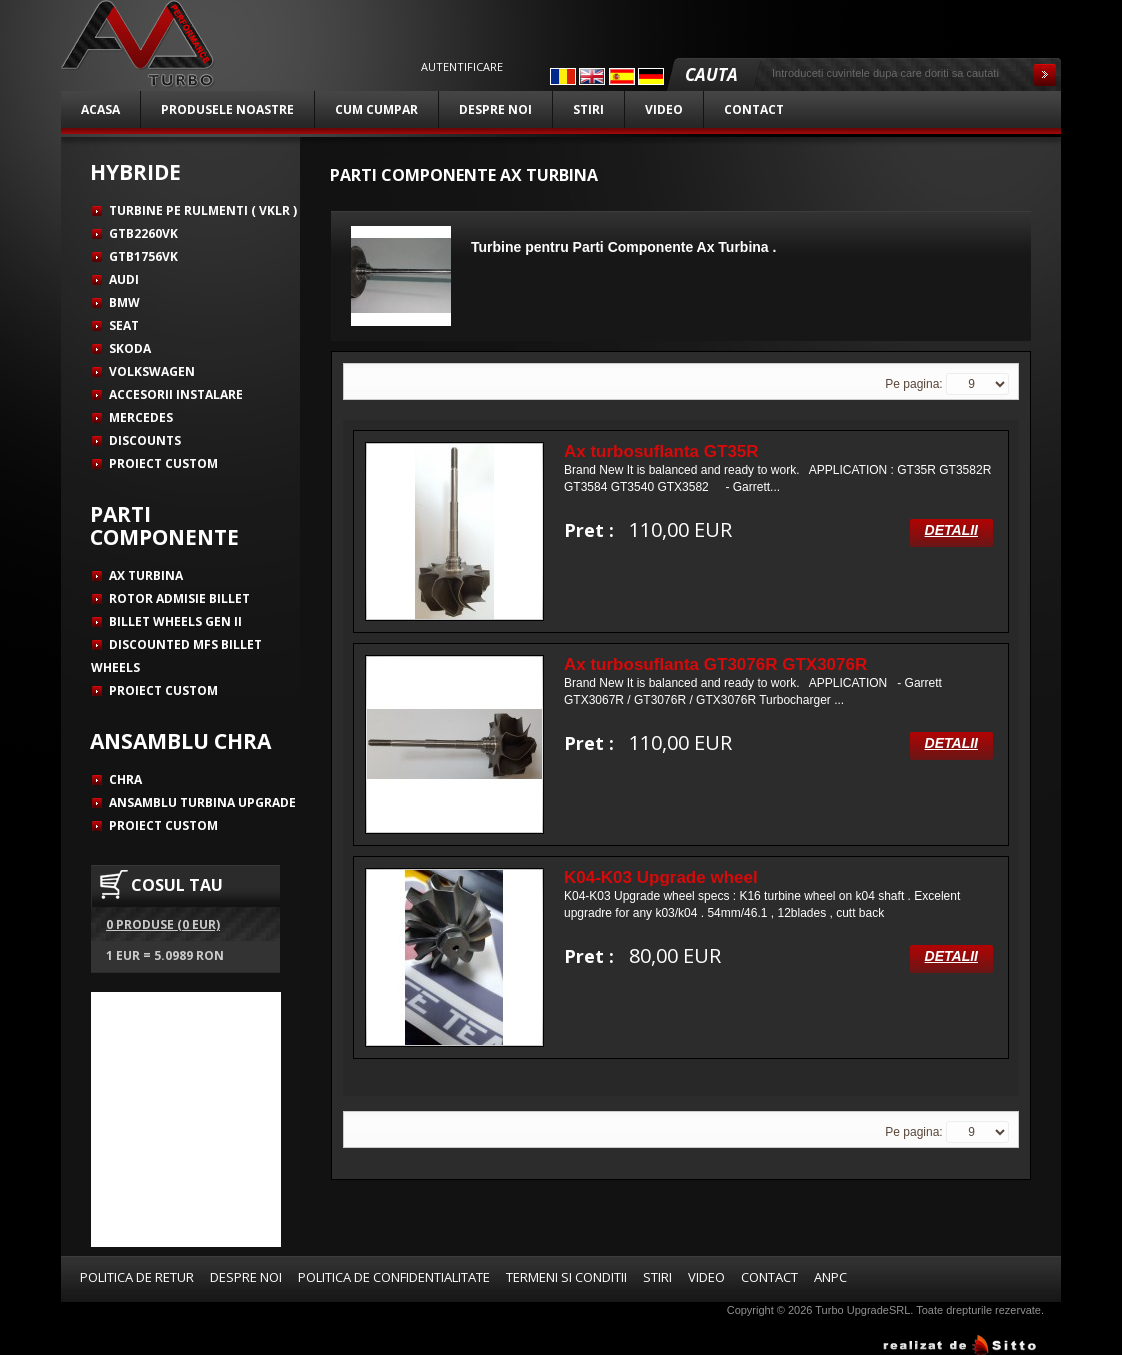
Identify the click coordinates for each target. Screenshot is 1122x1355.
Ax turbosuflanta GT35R (661, 451)
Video (664, 109)
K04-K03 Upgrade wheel (661, 877)
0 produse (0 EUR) (163, 924)
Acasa (100, 109)
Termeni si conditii (566, 1277)
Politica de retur (137, 1277)
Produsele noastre (227, 109)
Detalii (951, 530)
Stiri (588, 109)
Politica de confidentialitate (394, 1277)
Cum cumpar (376, 109)
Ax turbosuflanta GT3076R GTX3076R (715, 664)
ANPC (830, 1277)
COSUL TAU (177, 885)
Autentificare (462, 67)
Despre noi (495, 109)
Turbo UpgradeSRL (862, 1310)
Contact (754, 109)
